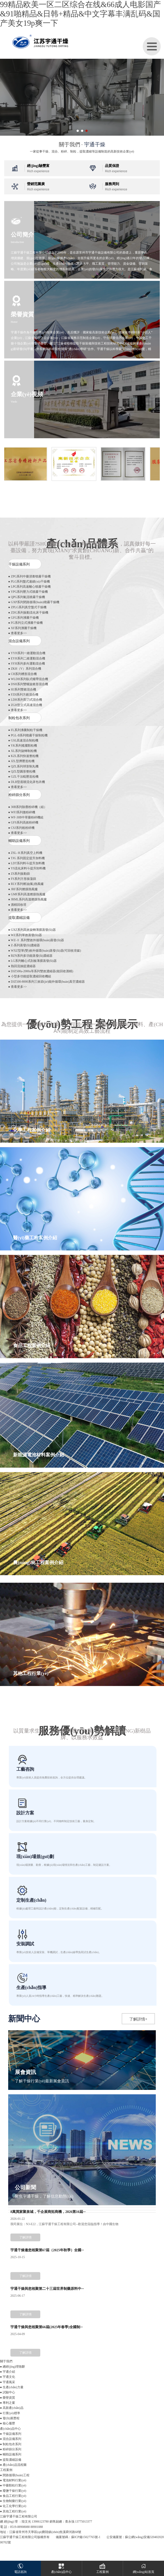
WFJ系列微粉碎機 (23, 812)
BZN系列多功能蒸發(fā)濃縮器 (31, 955)
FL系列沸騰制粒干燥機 (26, 730)
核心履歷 (9, 2423)
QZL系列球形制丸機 (25, 766)
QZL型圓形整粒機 (23, 771)
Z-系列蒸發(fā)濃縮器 (25, 945)
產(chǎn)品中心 (10, 2428)
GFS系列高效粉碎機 (24, 822)
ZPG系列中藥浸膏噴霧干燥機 (31, 576)
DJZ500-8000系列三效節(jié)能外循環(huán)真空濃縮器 (48, 981)
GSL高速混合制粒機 (24, 740)
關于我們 (6, 2361)
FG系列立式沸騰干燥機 (27, 622)
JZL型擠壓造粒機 (23, 761)
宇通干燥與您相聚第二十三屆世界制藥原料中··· (47, 2288)
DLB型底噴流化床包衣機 (28, 782)
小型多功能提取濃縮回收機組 (31, 976)
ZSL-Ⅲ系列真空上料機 (26, 853)
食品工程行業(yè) (14, 2496)
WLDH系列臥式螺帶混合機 (29, 679)
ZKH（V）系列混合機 (26, 668)
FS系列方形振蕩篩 (23, 878)
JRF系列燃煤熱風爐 (24, 889)
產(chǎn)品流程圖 (15, 2464)
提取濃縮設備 (19, 917)
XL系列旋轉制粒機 (24, 751)
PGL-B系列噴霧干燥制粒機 (29, 735)
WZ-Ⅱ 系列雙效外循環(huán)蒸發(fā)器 (37, 940)
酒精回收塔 (18, 904)
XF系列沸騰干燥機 (24, 628)
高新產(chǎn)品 (13, 2408)
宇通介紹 (9, 2371)
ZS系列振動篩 (20, 873)
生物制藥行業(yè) (14, 2501)
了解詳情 (25, 2237)
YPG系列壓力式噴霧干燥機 (29, 591)
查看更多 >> (82, 106)
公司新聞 (25, 2187)
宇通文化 (9, 2376)
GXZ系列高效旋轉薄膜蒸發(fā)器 (33, 929)
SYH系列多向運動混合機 (28, 663)
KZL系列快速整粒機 (25, 756)
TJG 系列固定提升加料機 (28, 858)
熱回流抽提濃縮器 (23, 966)
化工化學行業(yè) (14, 2506)
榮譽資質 (9, 2397)
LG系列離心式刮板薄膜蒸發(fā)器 (34, 960)
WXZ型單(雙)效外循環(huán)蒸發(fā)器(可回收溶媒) (46, 950)
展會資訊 (25, 2072)
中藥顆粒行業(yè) (14, 2485)
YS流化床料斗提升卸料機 (28, 868)
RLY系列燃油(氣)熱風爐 (27, 884)
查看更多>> (19, 633)
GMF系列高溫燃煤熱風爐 (28, 894)
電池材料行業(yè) (14, 2480)
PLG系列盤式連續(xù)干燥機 (30, 581)
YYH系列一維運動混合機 (28, 653)
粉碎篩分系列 (19, 795)
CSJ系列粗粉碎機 (23, 827)
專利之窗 (9, 2402)
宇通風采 (9, 2382)
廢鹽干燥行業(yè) (14, 2490)
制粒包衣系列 (19, 718)
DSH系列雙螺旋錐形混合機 (29, 684)
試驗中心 (9, 2392)
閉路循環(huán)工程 (16, 2475)
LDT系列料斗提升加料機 (28, 863)
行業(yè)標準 (11, 2413)
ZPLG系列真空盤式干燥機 (28, 607)
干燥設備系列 (19, 564)
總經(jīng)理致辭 (14, 2366)
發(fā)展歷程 (11, 2418)
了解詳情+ (138, 2019)
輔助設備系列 (19, 841)
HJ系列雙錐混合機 (23, 689)
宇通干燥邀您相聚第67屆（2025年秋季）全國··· (47, 2250)
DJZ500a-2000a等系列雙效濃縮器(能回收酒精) (42, 971)
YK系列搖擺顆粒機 (24, 745)
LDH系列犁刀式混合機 (26, 699)
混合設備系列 (19, 641)
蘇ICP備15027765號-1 (85, 2537)
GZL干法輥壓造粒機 (25, 776)
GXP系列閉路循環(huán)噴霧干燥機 (35, 602)
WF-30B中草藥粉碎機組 (27, 817)
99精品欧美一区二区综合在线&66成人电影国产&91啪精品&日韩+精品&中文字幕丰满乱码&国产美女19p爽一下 (80, 13)
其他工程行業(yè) (14, 2511)
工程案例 (6, 2470)
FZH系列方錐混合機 (24, 694)
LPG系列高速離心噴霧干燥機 (31, 586)
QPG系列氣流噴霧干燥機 (28, 597)
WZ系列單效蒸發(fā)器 (26, 935)
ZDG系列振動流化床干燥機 (29, 612)
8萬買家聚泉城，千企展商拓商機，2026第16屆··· (48, 2212)
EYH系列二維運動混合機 (28, 658)
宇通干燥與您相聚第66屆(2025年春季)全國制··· (46, 2327)
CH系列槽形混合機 (24, 674)
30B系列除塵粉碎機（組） (29, 807)
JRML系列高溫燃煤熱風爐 (29, 899)
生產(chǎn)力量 (13, 2387)
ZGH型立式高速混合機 (26, 705)
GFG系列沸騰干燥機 (25, 617)
